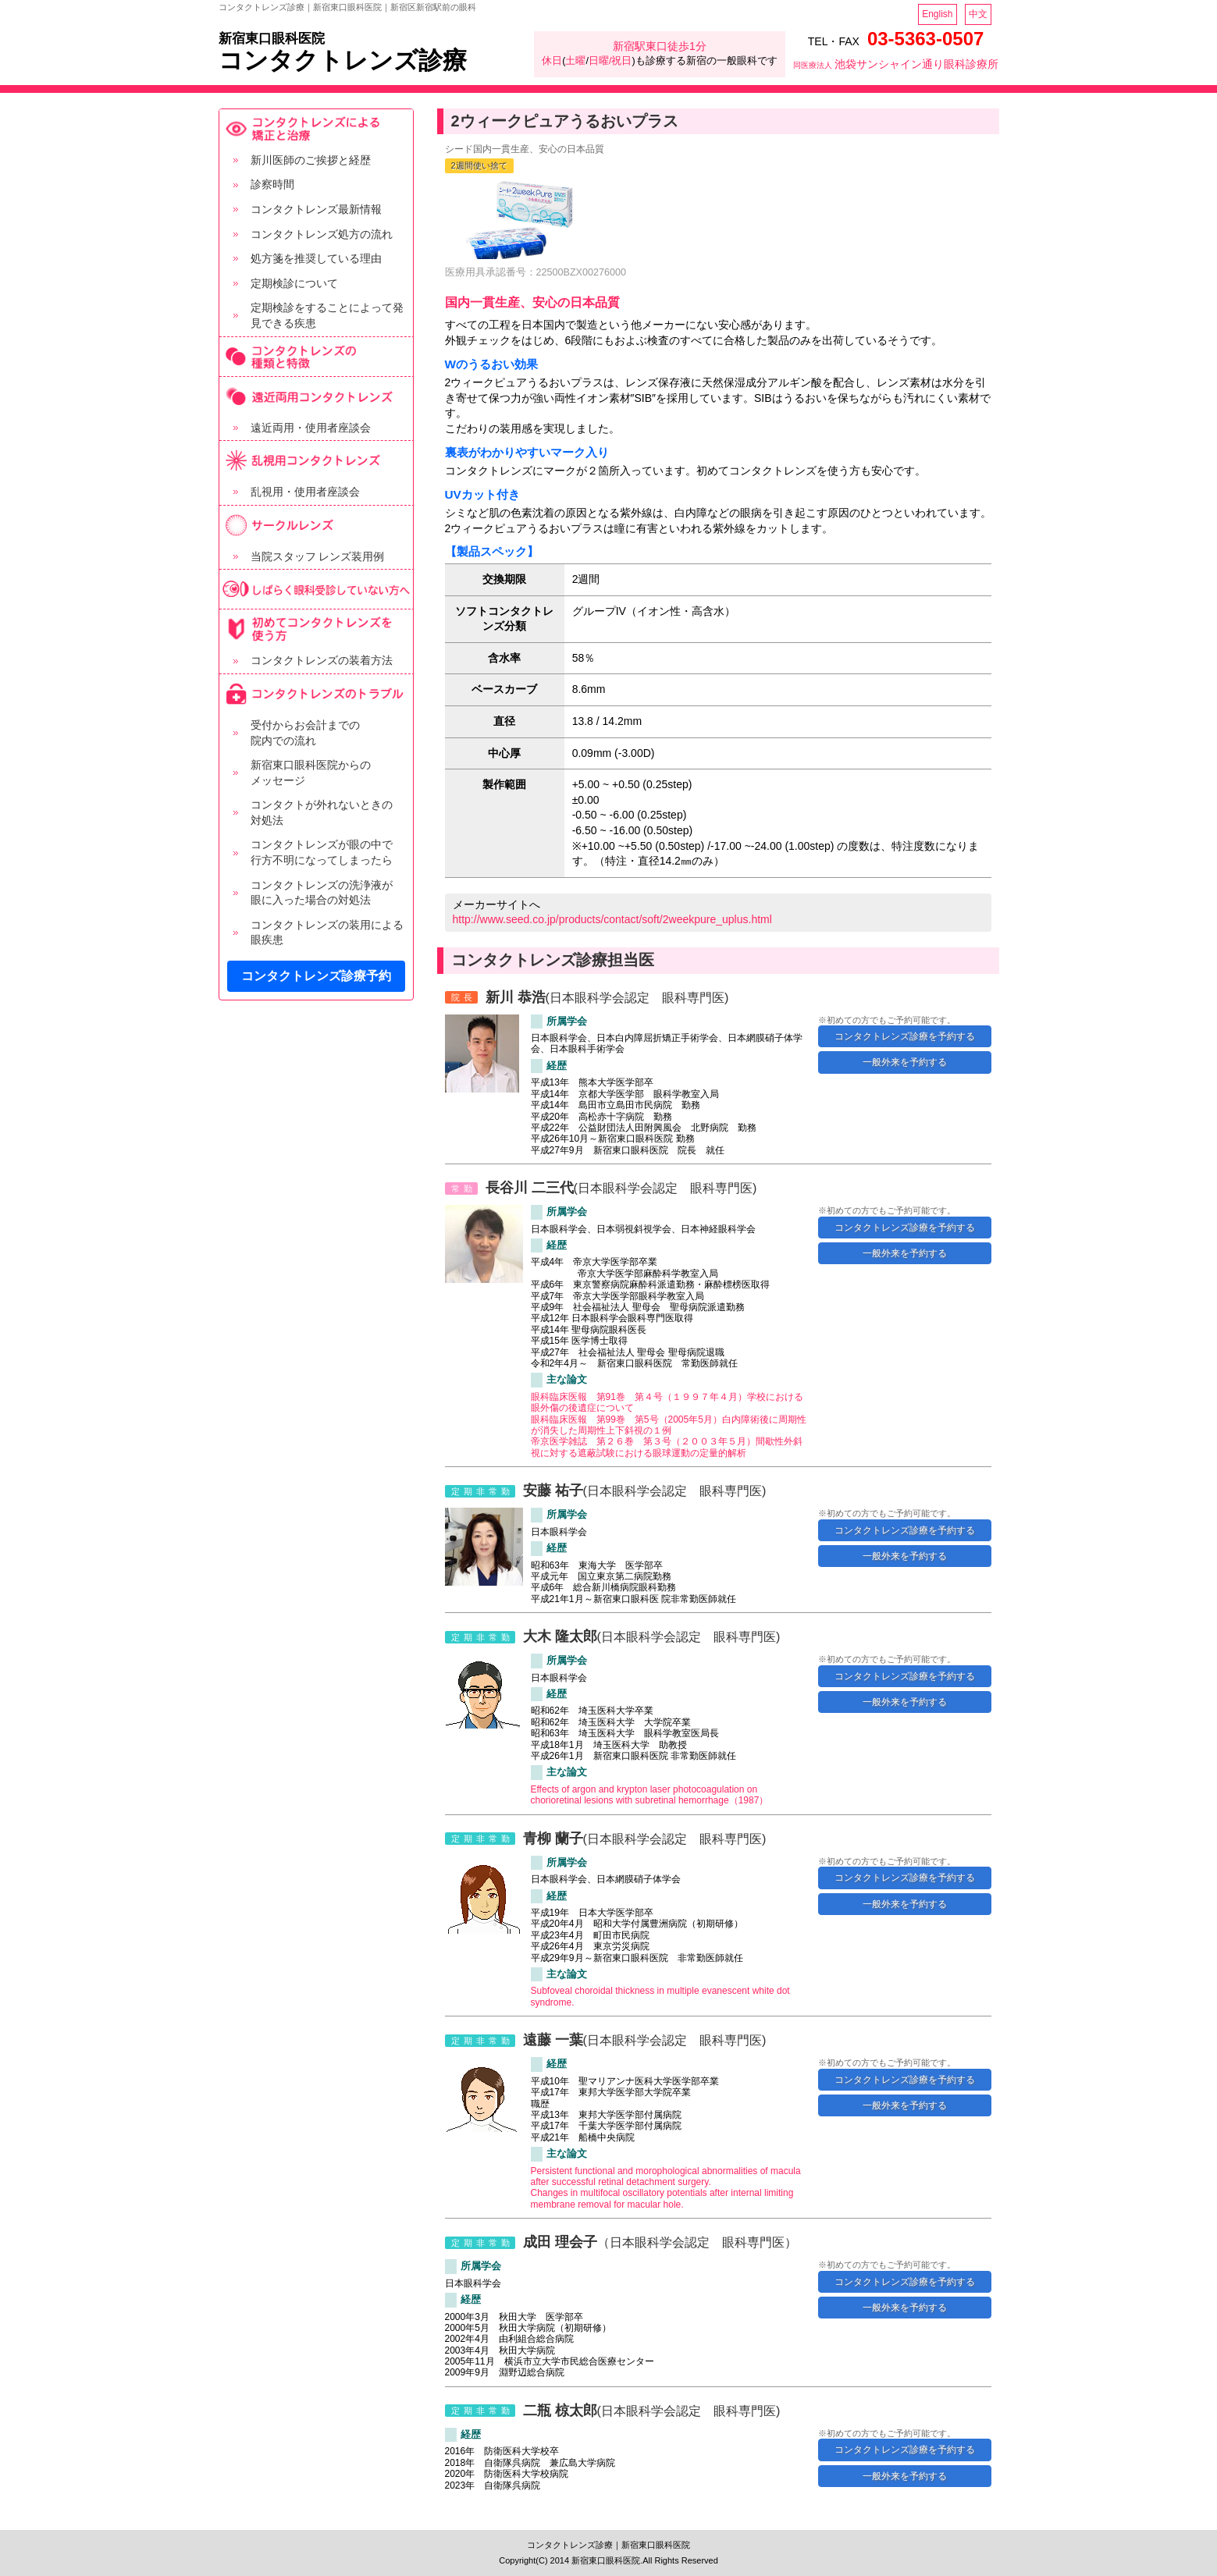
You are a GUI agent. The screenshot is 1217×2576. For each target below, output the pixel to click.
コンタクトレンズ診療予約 (316, 975)
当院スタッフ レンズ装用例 (318, 556)
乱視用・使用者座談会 (305, 491)
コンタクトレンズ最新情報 (316, 209)
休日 (552, 60)
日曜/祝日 (610, 60)
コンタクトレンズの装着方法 (322, 660)
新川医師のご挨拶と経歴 (311, 160)
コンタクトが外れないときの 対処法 (322, 812)
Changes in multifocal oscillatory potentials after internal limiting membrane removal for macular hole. (662, 2198)
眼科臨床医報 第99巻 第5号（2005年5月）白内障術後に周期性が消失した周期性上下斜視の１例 (668, 1425)
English (937, 14)
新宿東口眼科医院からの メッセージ (311, 773)
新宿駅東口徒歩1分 (659, 46)
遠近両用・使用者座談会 (311, 427)
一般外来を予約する (905, 1062)
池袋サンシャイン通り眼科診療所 (896, 64)
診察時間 (272, 184)
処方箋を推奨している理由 (316, 258)
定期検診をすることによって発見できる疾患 (327, 315)
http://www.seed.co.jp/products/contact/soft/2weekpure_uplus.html (612, 919)
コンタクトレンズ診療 (343, 60)
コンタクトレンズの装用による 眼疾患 (327, 932)
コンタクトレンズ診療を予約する (904, 1036)
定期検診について (294, 283)
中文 (978, 14)
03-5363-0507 (925, 38)
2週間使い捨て (479, 165)
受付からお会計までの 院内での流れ (305, 733)
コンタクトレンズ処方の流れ (322, 234)
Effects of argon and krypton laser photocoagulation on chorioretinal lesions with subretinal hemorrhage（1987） (650, 1795)
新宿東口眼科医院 (272, 38)
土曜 (575, 60)
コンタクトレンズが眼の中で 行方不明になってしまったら (322, 852)
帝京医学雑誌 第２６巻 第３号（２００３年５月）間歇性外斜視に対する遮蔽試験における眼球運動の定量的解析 (666, 1447)
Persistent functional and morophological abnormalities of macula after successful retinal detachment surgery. (666, 2176)
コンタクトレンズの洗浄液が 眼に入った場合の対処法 (322, 893)
